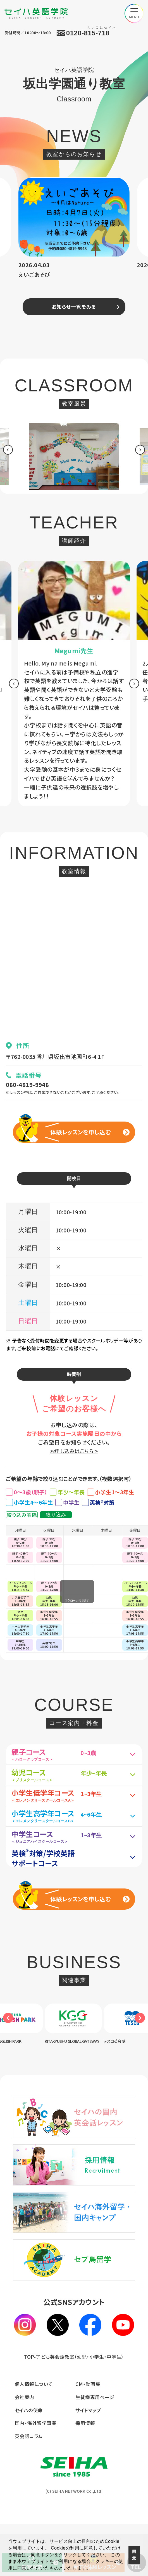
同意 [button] (134, 2554)
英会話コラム (29, 2488)
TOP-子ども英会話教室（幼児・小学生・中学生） (74, 2408)
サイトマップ (88, 2462)
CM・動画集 (87, 2436)
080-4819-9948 (29, 1086)
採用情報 (85, 2475)
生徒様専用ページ (94, 2449)
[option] (74, 232)
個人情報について (34, 2436)
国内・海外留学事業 (35, 2475)
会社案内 (24, 2449)
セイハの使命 (29, 2462)
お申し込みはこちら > (73, 1459)
